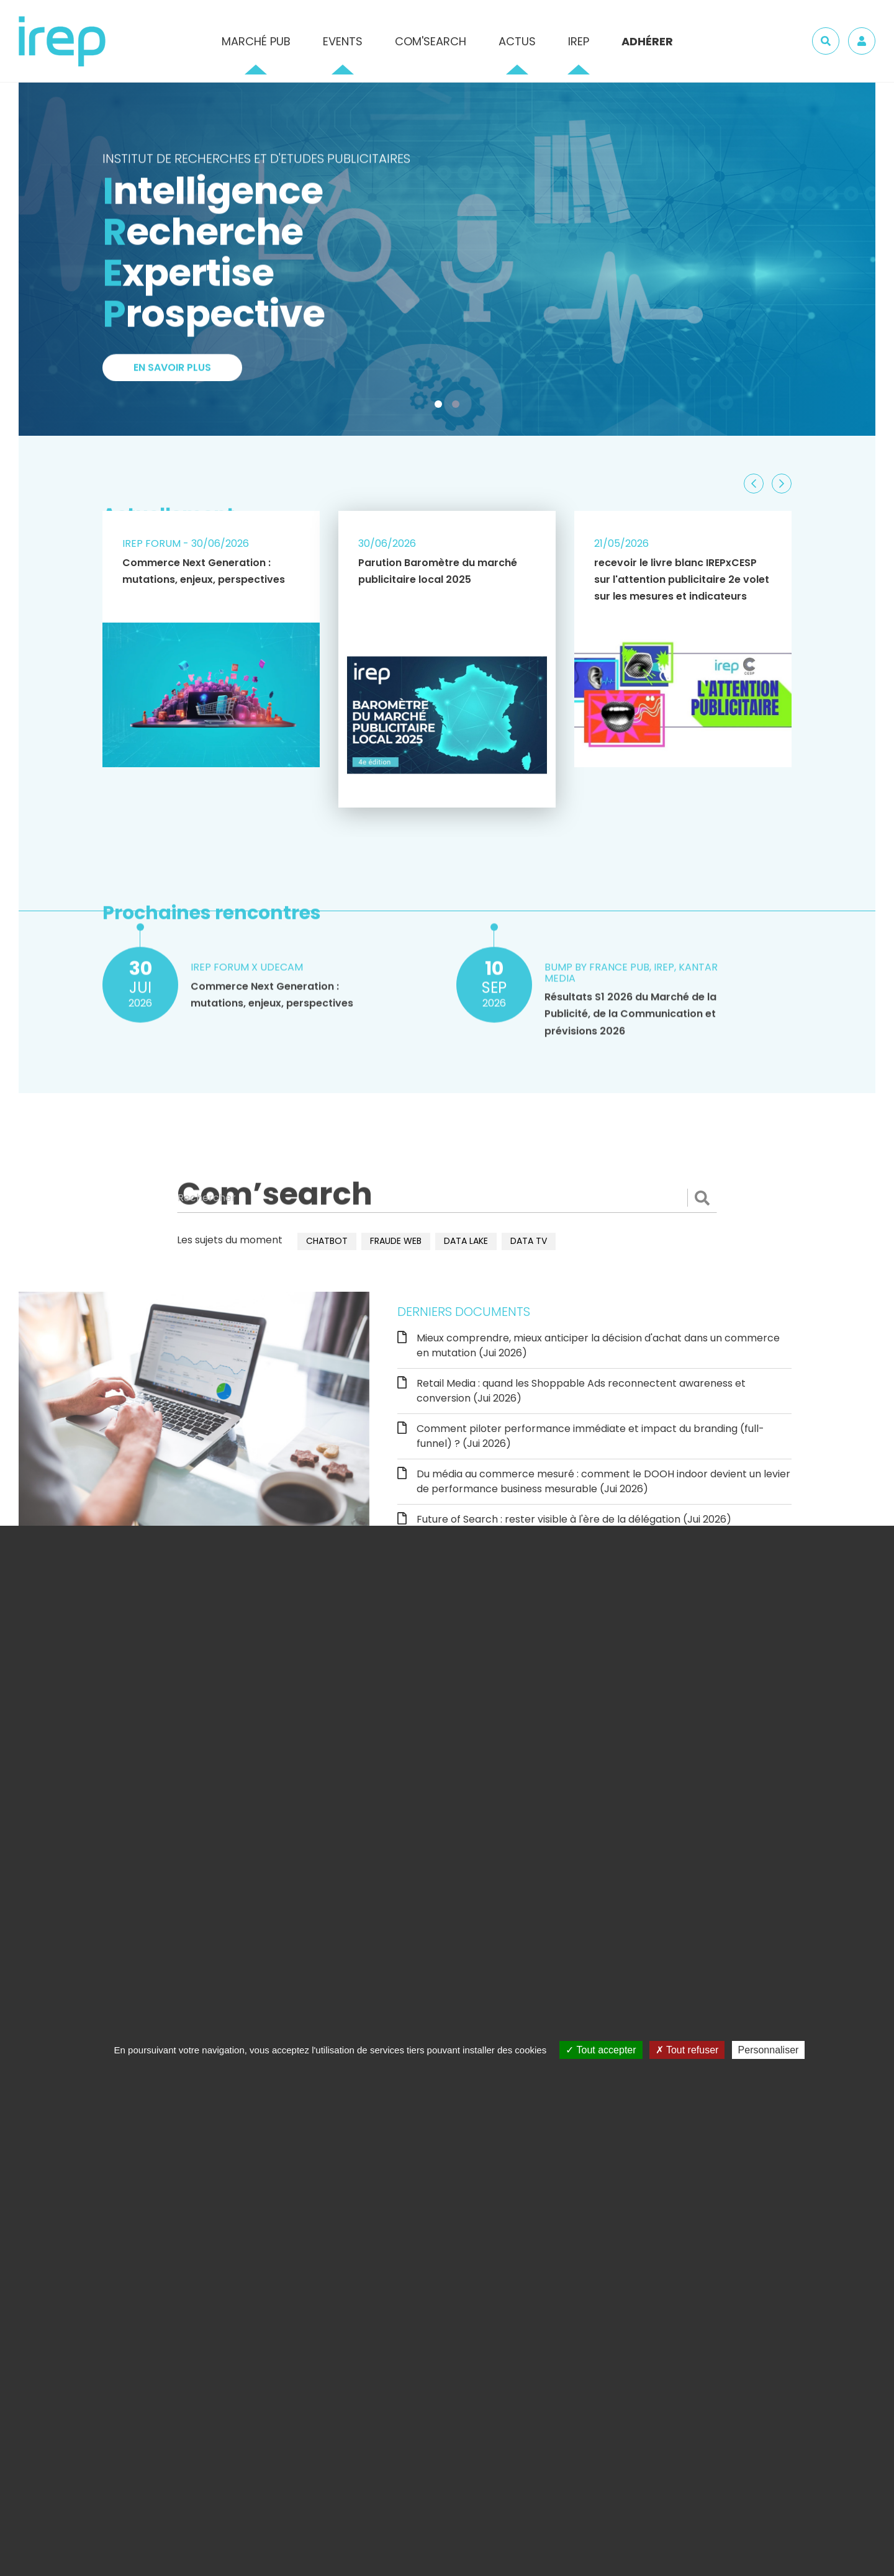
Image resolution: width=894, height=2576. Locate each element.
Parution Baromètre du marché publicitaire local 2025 (437, 571)
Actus (517, 41)
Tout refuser (687, 2050)
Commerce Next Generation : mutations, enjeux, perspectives (203, 571)
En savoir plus (172, 374)
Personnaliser (768, 2050)
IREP (578, 41)
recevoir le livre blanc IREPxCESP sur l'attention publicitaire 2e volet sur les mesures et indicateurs (681, 579)
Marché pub (256, 41)
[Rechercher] (447, 1198)
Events (343, 41)
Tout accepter (601, 2050)
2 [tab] (458, 406)
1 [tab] (441, 406)
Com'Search (430, 41)
